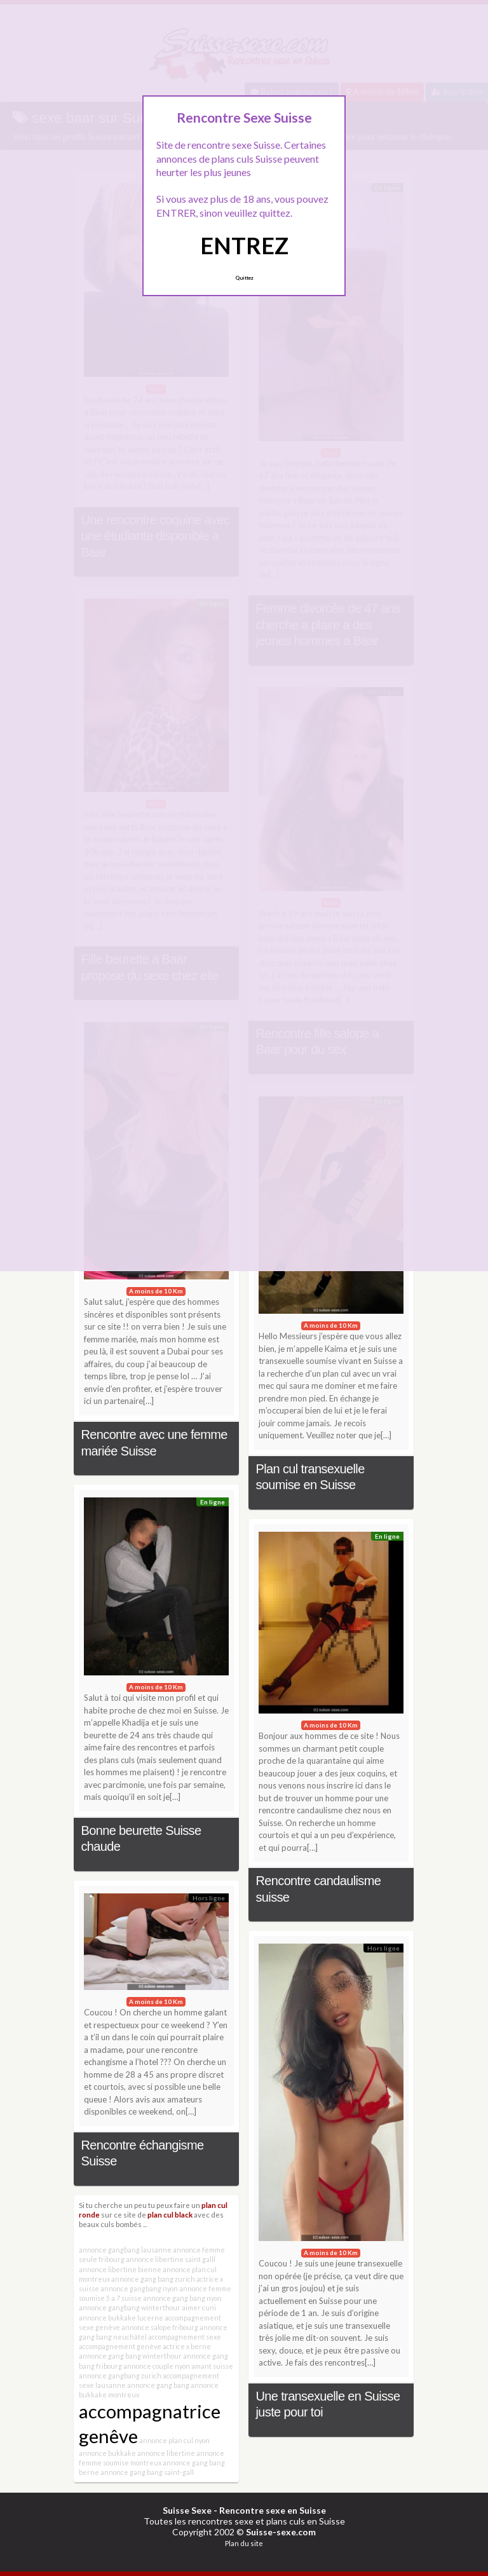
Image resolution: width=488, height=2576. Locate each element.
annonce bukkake (107, 2453)
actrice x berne (187, 2346)
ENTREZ (244, 245)
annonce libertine (166, 2453)
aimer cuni (199, 2307)
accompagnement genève (120, 2346)
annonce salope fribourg (159, 2327)
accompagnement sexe (184, 2337)
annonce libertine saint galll (170, 2259)
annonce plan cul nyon (174, 2440)
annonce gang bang (158, 2385)
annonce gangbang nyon (139, 2288)
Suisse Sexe (187, 2510)
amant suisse (212, 2366)
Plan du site (244, 2543)
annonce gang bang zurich (153, 2279)
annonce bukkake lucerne (121, 2318)
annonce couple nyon (156, 2366)
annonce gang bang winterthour (130, 2356)
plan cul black (170, 2214)
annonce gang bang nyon (182, 2298)
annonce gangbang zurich (120, 2375)
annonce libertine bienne (120, 2269)
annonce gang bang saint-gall (147, 2472)
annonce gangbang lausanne (125, 2249)
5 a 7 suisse (124, 2298)
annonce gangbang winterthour (129, 2307)
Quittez (244, 278)
